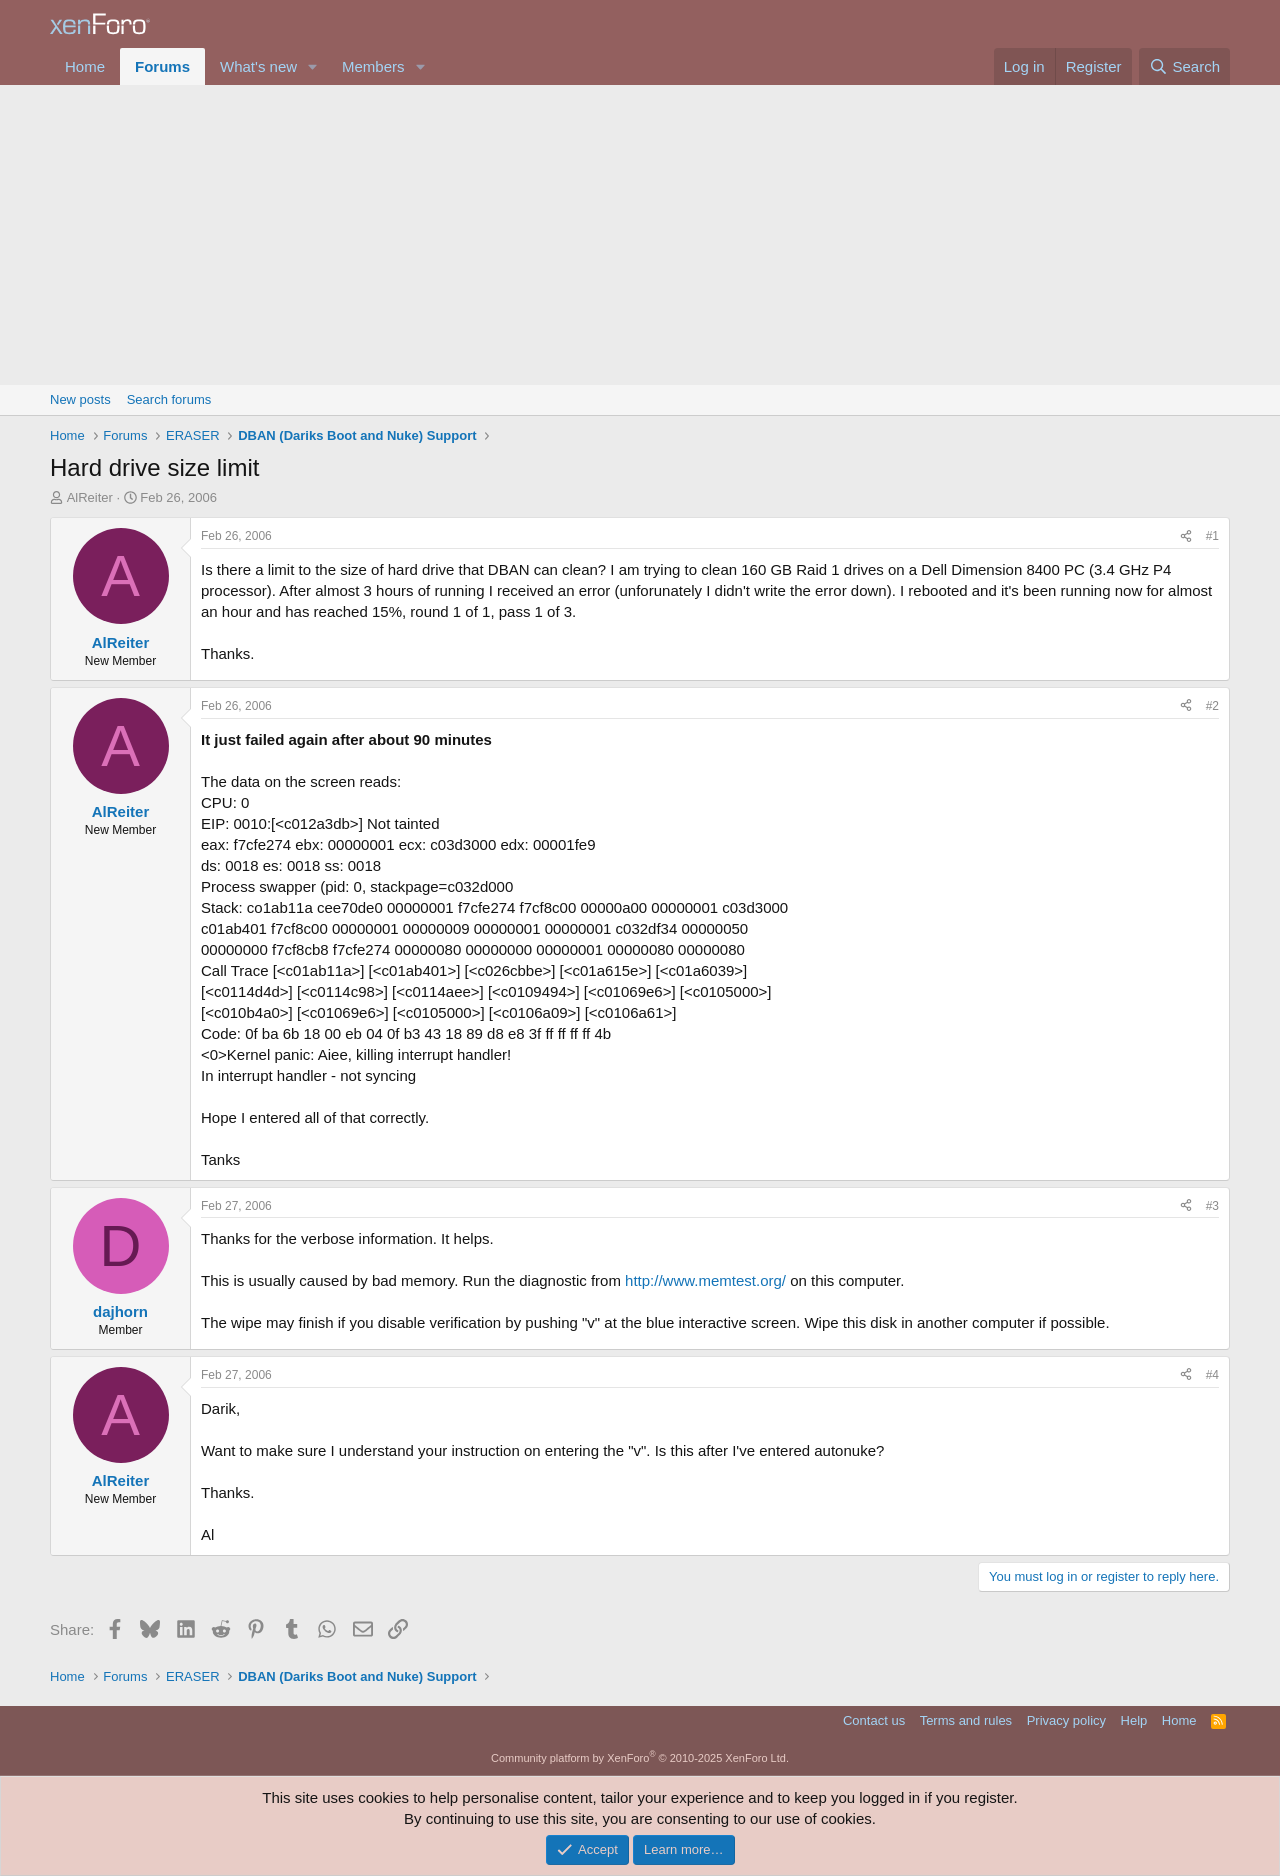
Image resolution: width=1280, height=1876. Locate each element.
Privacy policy (1066, 1720)
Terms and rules (966, 1720)
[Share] (1186, 536)
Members (373, 66)
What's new (258, 66)
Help (1134, 1720)
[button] (313, 66)
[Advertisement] (640, 235)
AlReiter (90, 497)
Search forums (169, 399)
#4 (1212, 1375)
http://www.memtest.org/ (705, 1280)
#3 (1212, 1206)
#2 (1212, 706)
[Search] (1184, 66)
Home (85, 66)
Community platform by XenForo (640, 1758)
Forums (162, 66)
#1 (1212, 536)
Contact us (874, 1720)
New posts (80, 399)
